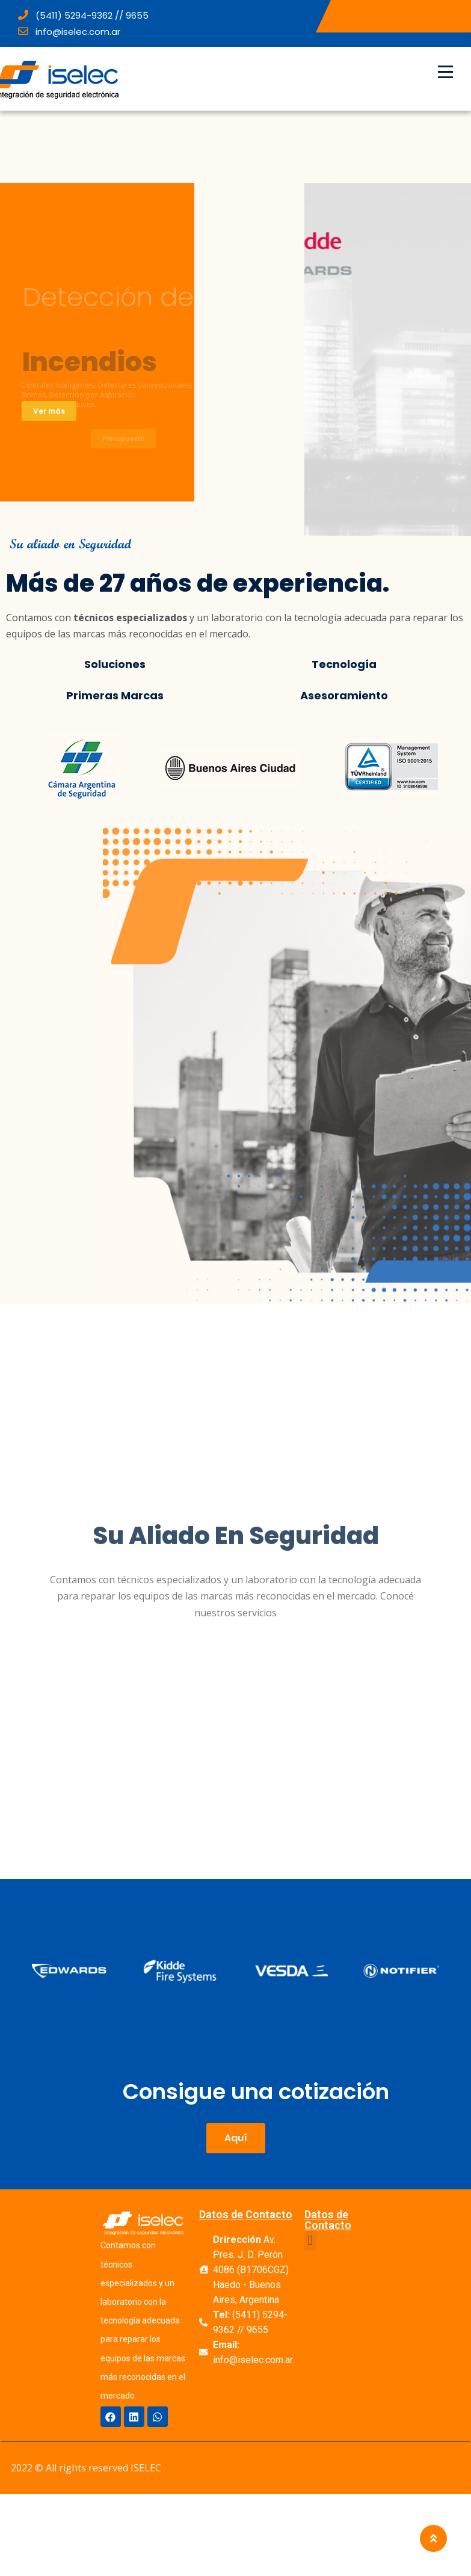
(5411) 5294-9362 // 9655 (83, 15)
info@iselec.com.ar (69, 31)
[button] (235, 2138)
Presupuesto (123, 444)
